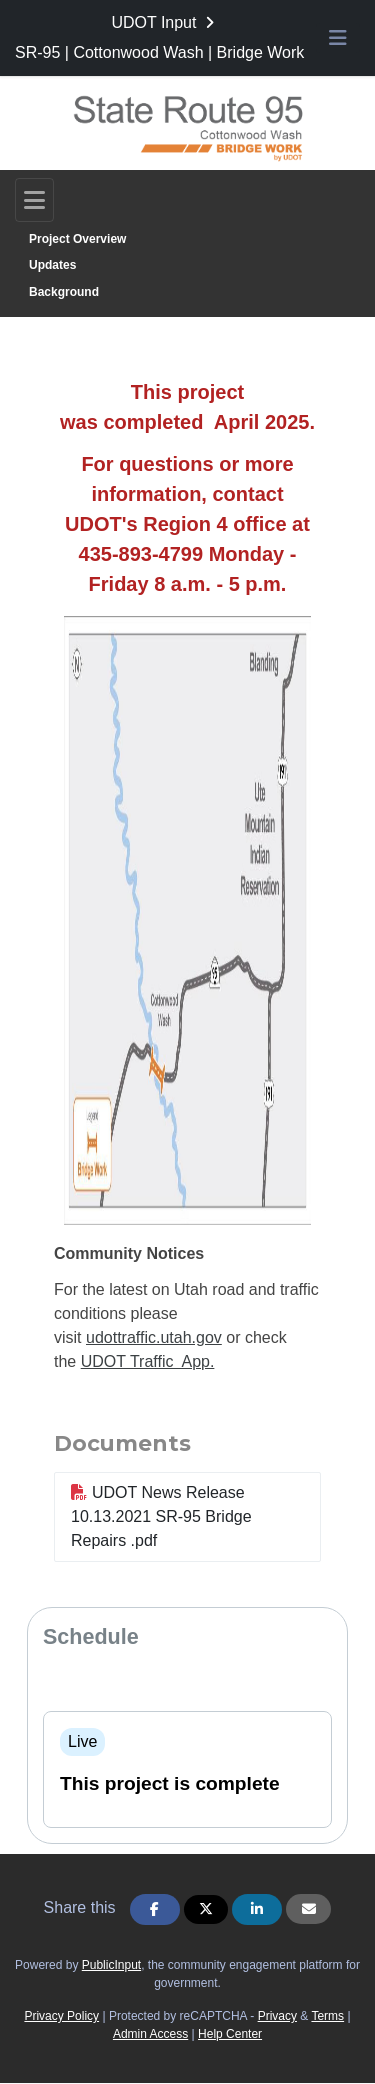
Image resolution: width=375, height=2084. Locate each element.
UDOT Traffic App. (148, 1361)
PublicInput (111, 1965)
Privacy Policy (61, 2016)
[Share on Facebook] (155, 1909)
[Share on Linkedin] (257, 1909)
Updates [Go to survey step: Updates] (52, 265)
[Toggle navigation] (34, 200)
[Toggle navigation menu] (338, 38)
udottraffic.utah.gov (154, 1337)
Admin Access (150, 2034)
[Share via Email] (308, 1909)
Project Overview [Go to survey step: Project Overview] (77, 239)
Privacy (277, 2016)
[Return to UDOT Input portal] (164, 23)
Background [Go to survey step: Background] (64, 292)
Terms (327, 2016)
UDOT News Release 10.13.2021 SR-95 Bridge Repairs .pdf (161, 1516)
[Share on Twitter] (206, 1909)
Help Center (230, 2034)
